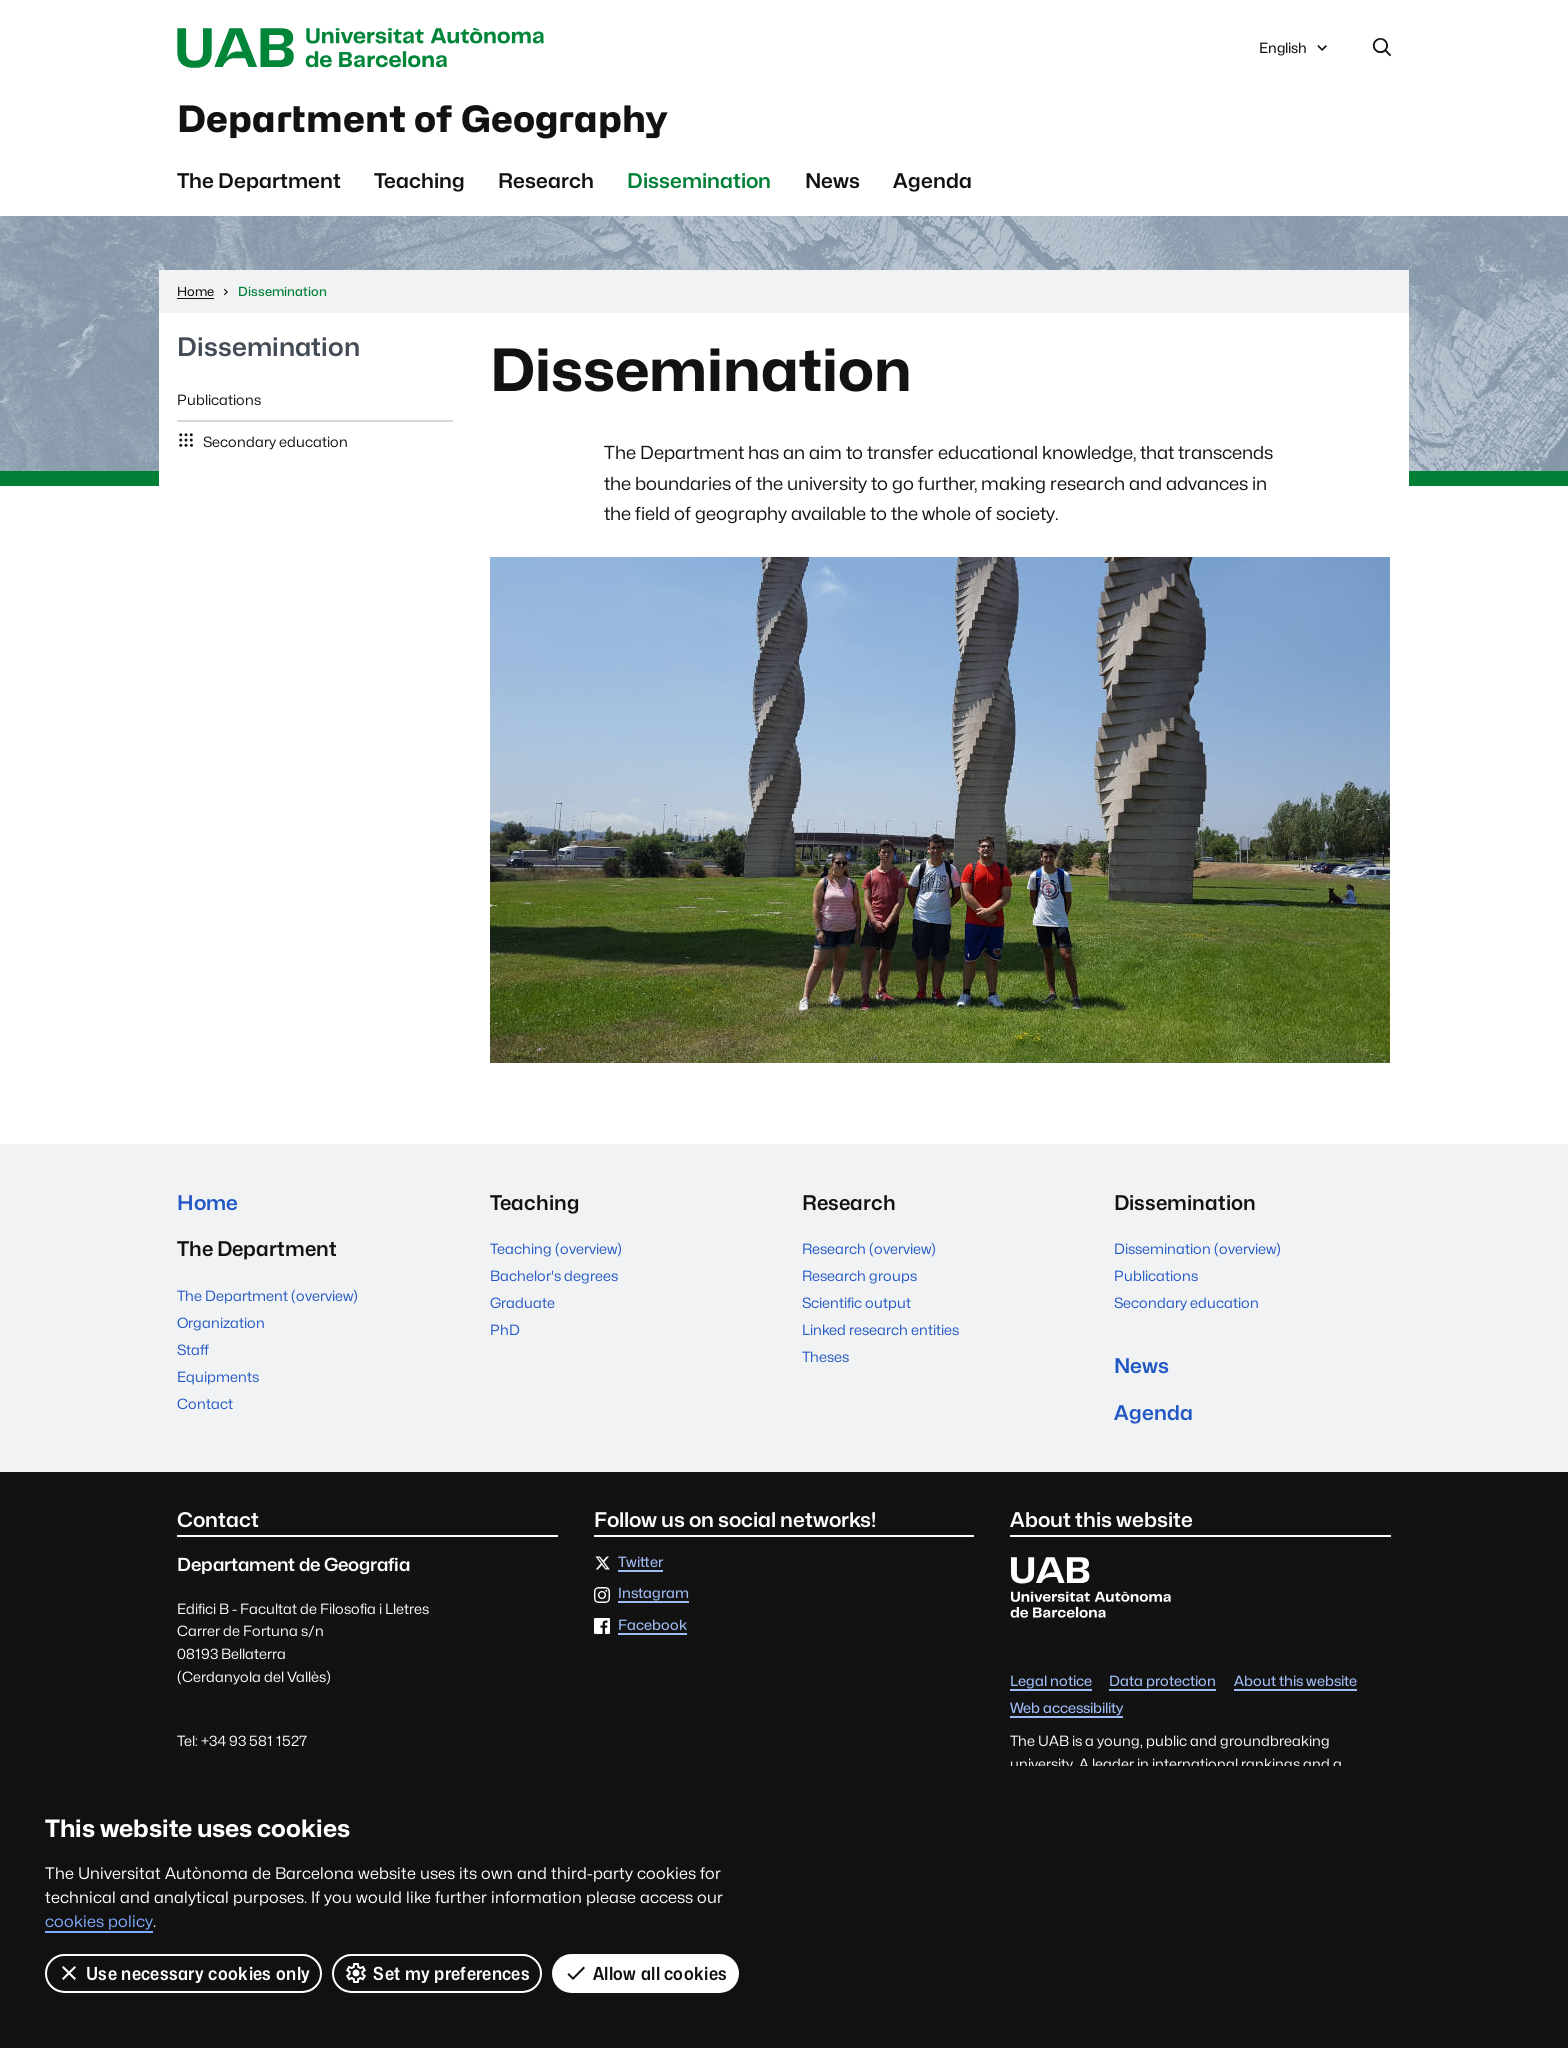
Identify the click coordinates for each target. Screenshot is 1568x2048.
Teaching (419, 180)
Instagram (653, 1593)
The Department (259, 180)
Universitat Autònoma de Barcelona (366, 48)
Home (207, 1202)
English (1295, 53)
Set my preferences (437, 1973)
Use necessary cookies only (183, 1973)
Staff (193, 1349)
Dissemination (699, 180)
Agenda (932, 180)
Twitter (640, 1562)
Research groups (859, 1275)
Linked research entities (880, 1329)
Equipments (218, 1376)
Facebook (652, 1625)
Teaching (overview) (556, 1248)
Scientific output (856, 1302)
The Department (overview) (267, 1295)
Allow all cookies (645, 1973)
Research (546, 180)
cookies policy (99, 1921)
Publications (219, 399)
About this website (1295, 1681)
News (832, 180)
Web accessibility (1066, 1708)
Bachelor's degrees (554, 1275)
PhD (505, 1329)
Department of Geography (422, 119)
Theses (825, 1356)
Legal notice (1051, 1681)
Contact (205, 1403)
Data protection (1162, 1681)
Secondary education (274, 441)
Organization (221, 1322)
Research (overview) (869, 1248)
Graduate (522, 1302)
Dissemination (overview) (1197, 1248)
